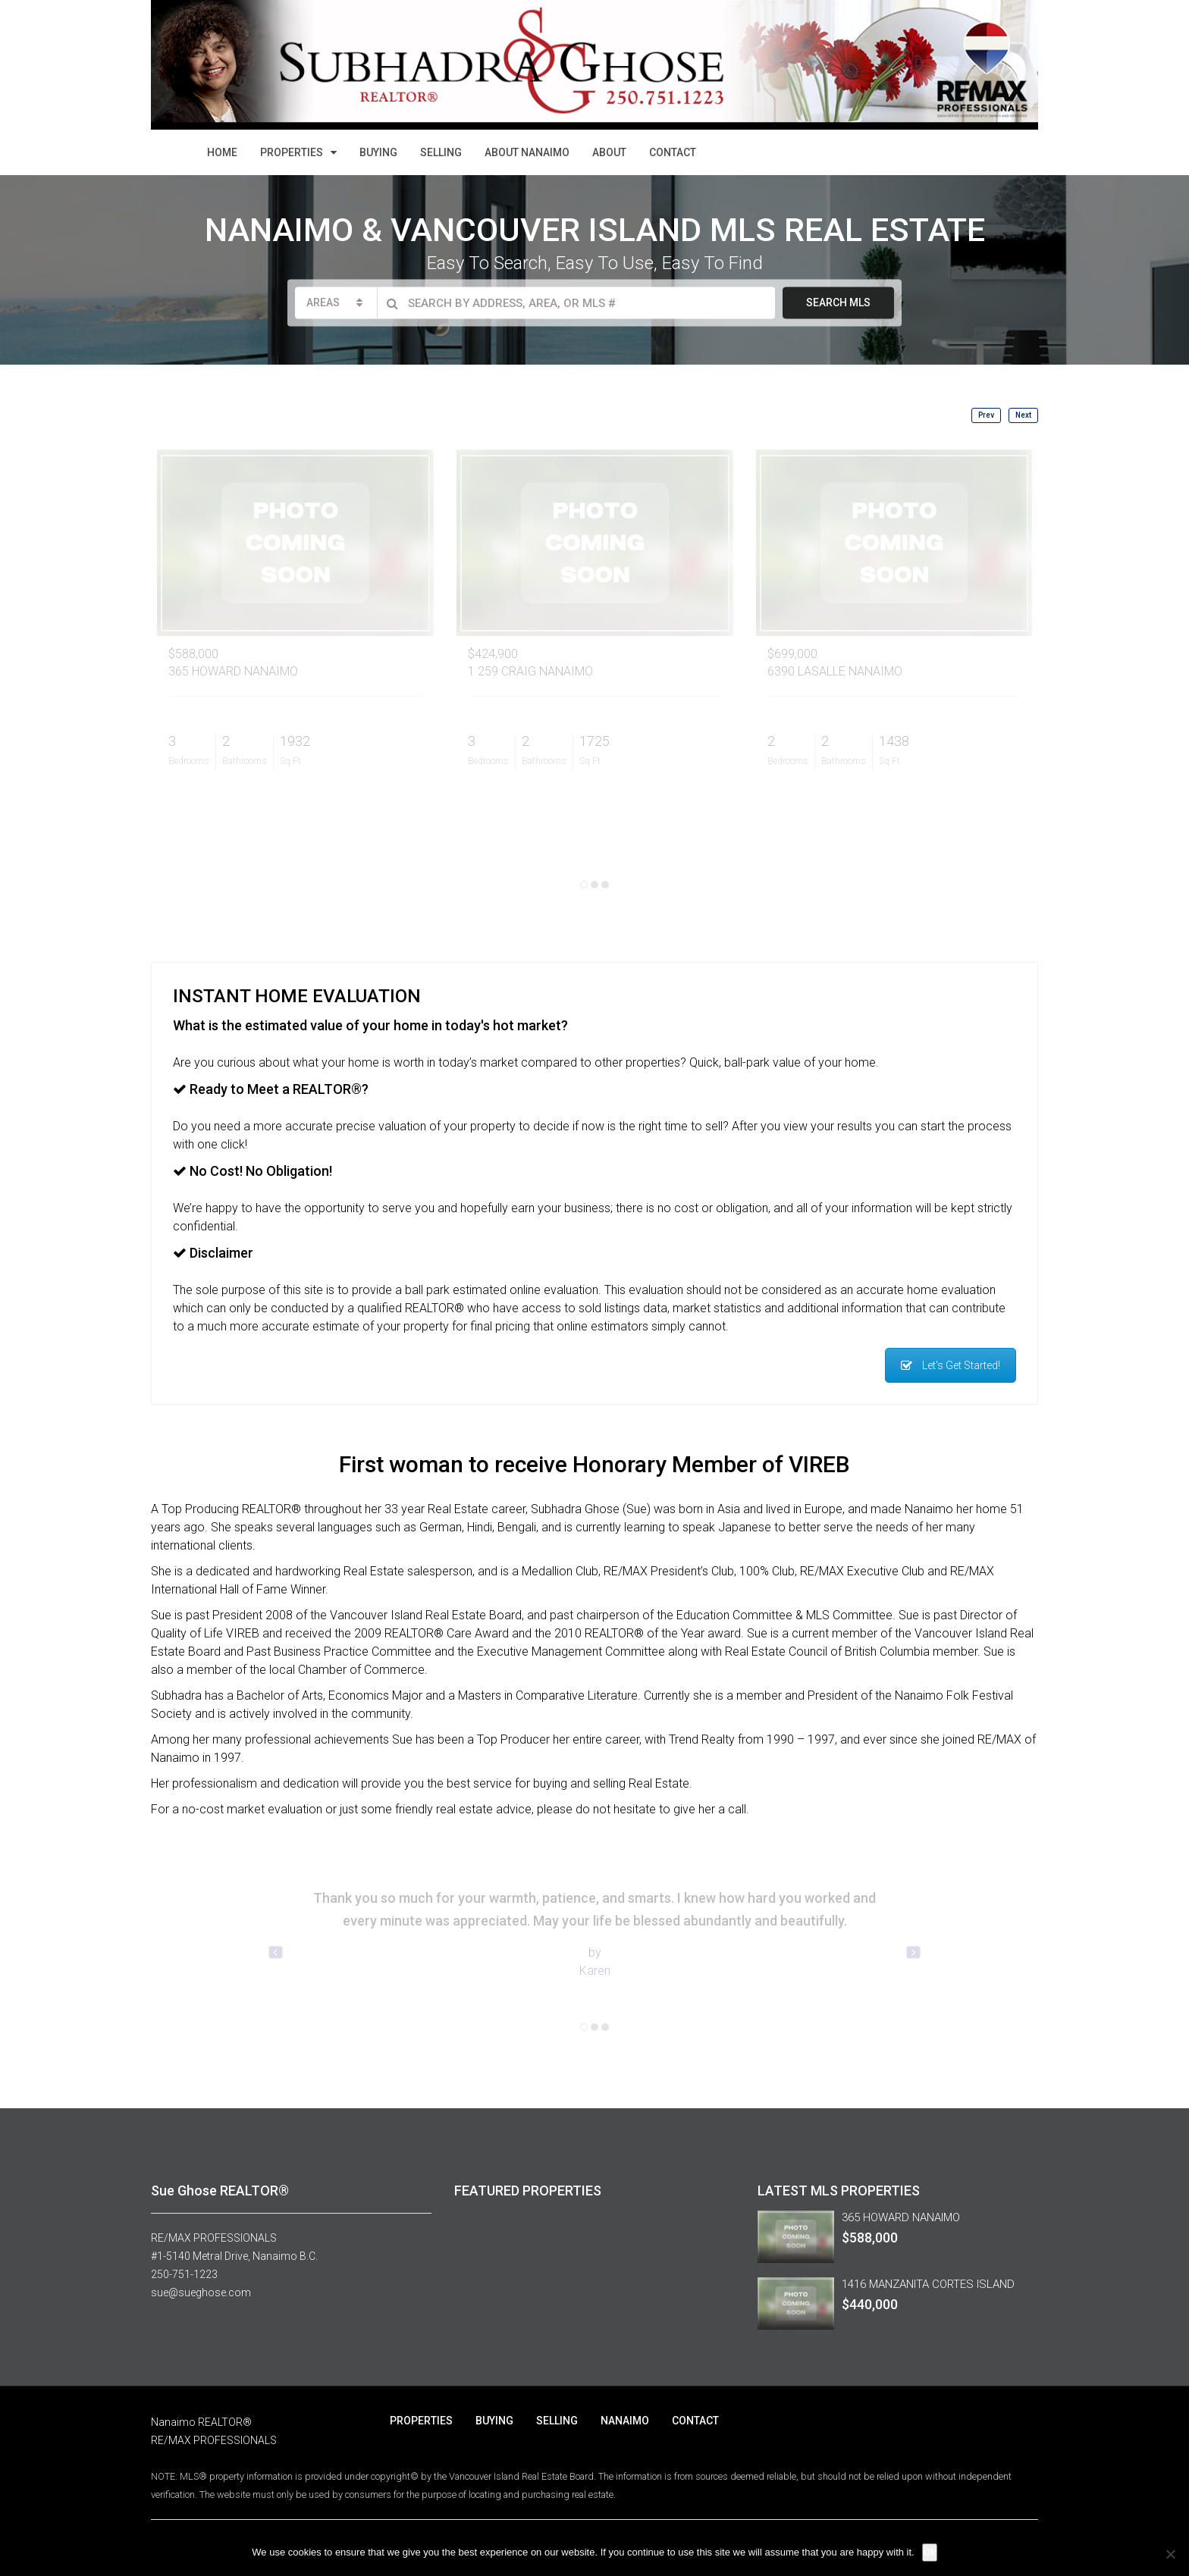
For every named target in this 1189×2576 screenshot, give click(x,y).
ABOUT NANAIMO (527, 152)
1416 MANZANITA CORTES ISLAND (928, 2284)
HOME (222, 152)
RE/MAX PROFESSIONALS (214, 2238)
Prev (986, 415)
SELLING (441, 152)
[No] (1170, 2554)
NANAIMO (625, 2421)
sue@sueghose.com (201, 2292)
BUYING (378, 152)
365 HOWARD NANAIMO (901, 2217)
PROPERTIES (291, 152)
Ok (930, 2552)
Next (1023, 415)
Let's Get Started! (950, 1365)
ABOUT (609, 152)
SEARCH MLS (838, 302)
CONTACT (672, 152)
